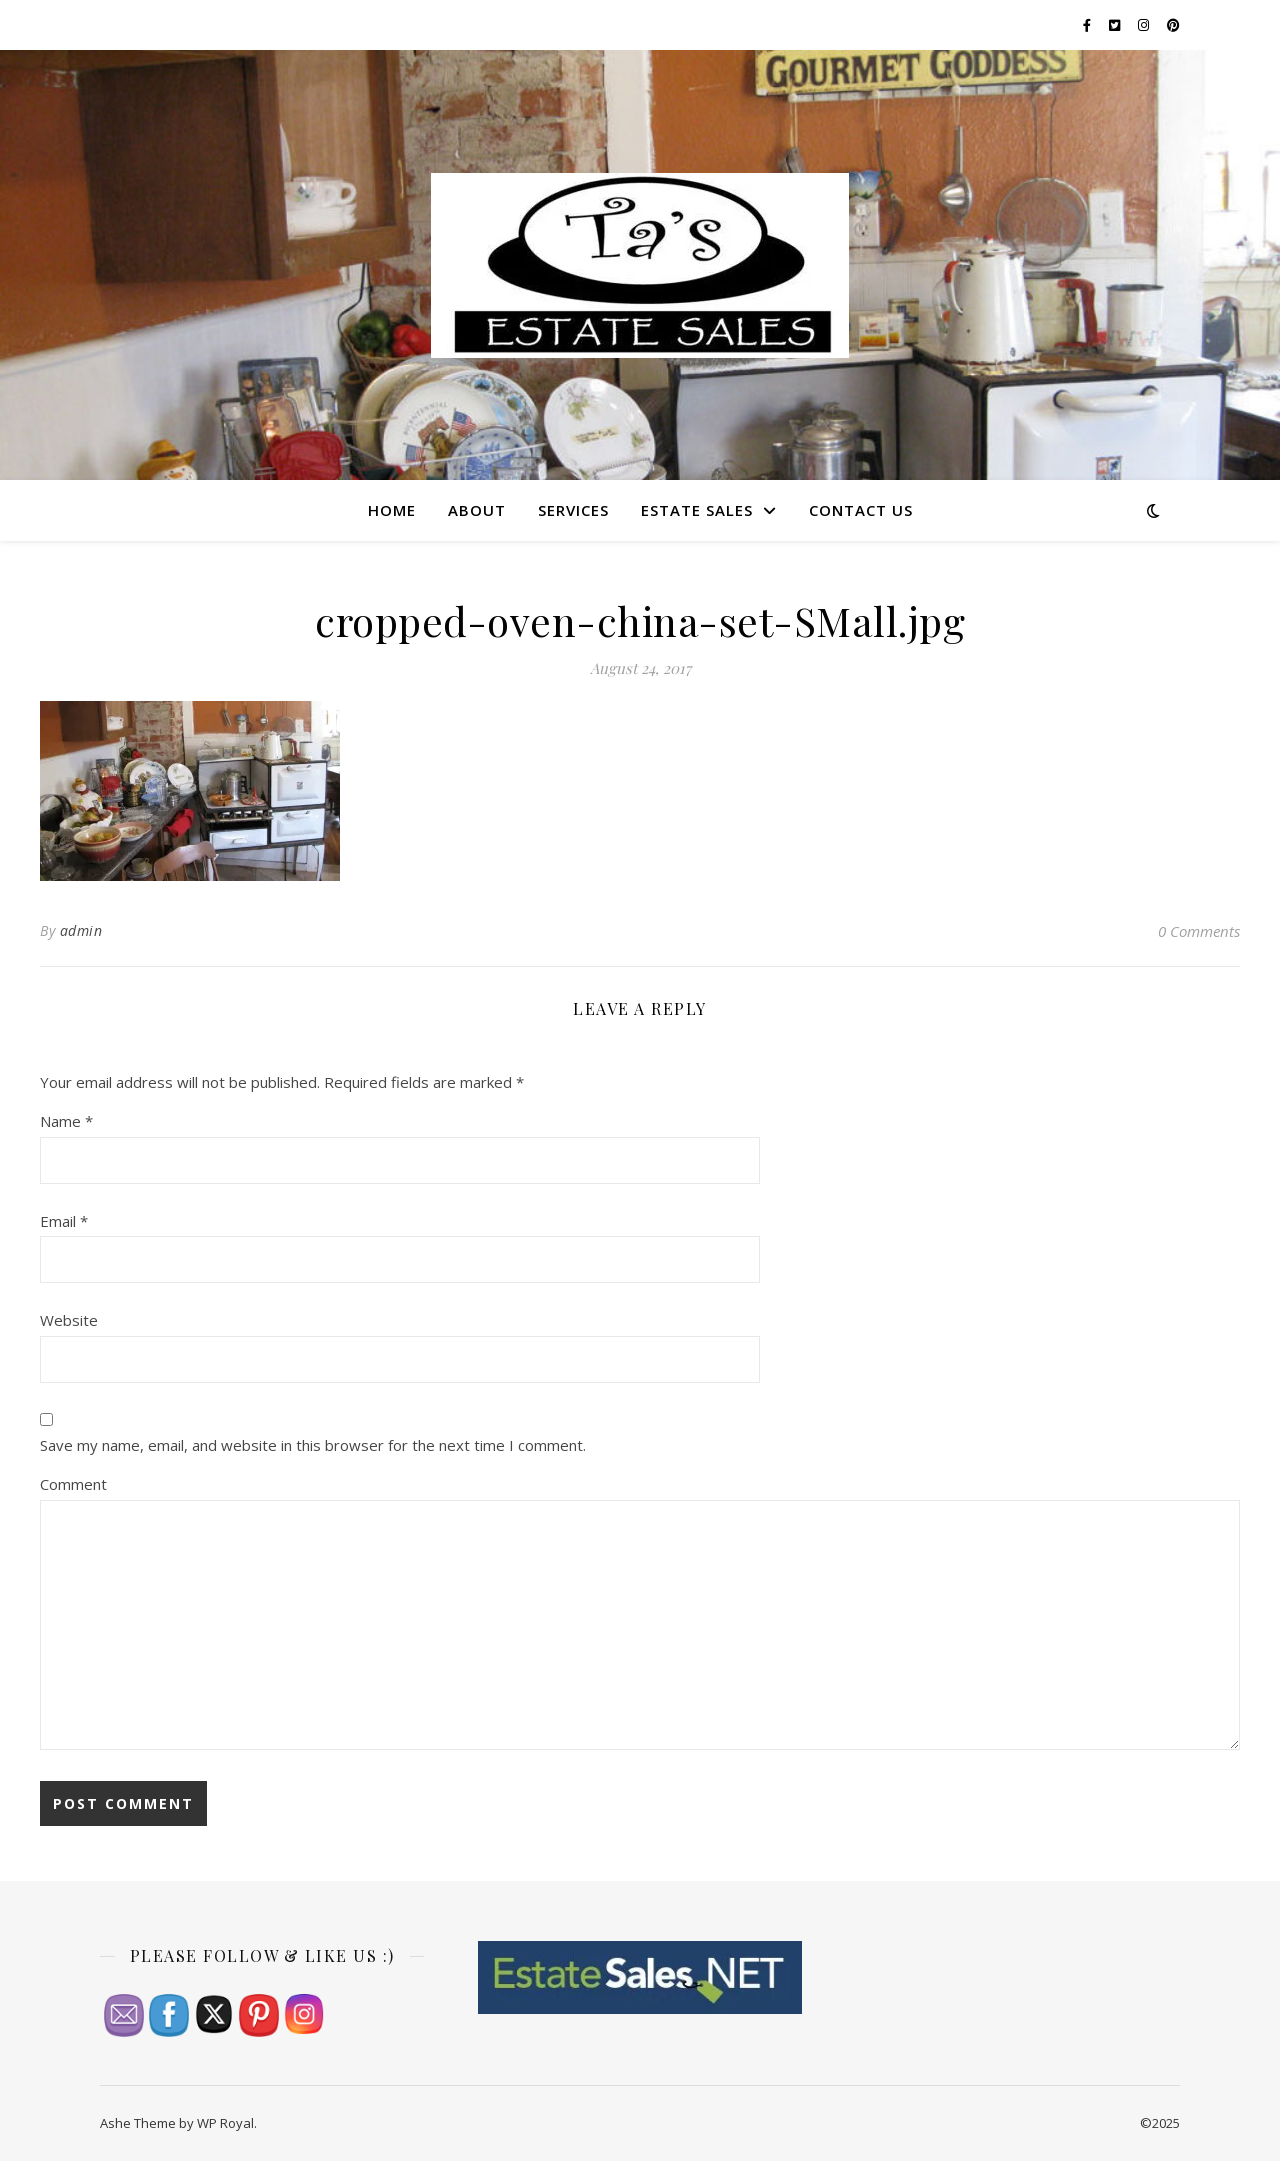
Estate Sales (697, 510)
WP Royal (225, 2123)
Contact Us (861, 510)
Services (573, 510)
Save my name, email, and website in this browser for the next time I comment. (313, 1445)
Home (392, 510)
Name (66, 1121)
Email (64, 1221)
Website (69, 1320)
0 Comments (1199, 931)
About (477, 510)
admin (81, 930)
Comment (73, 1484)
